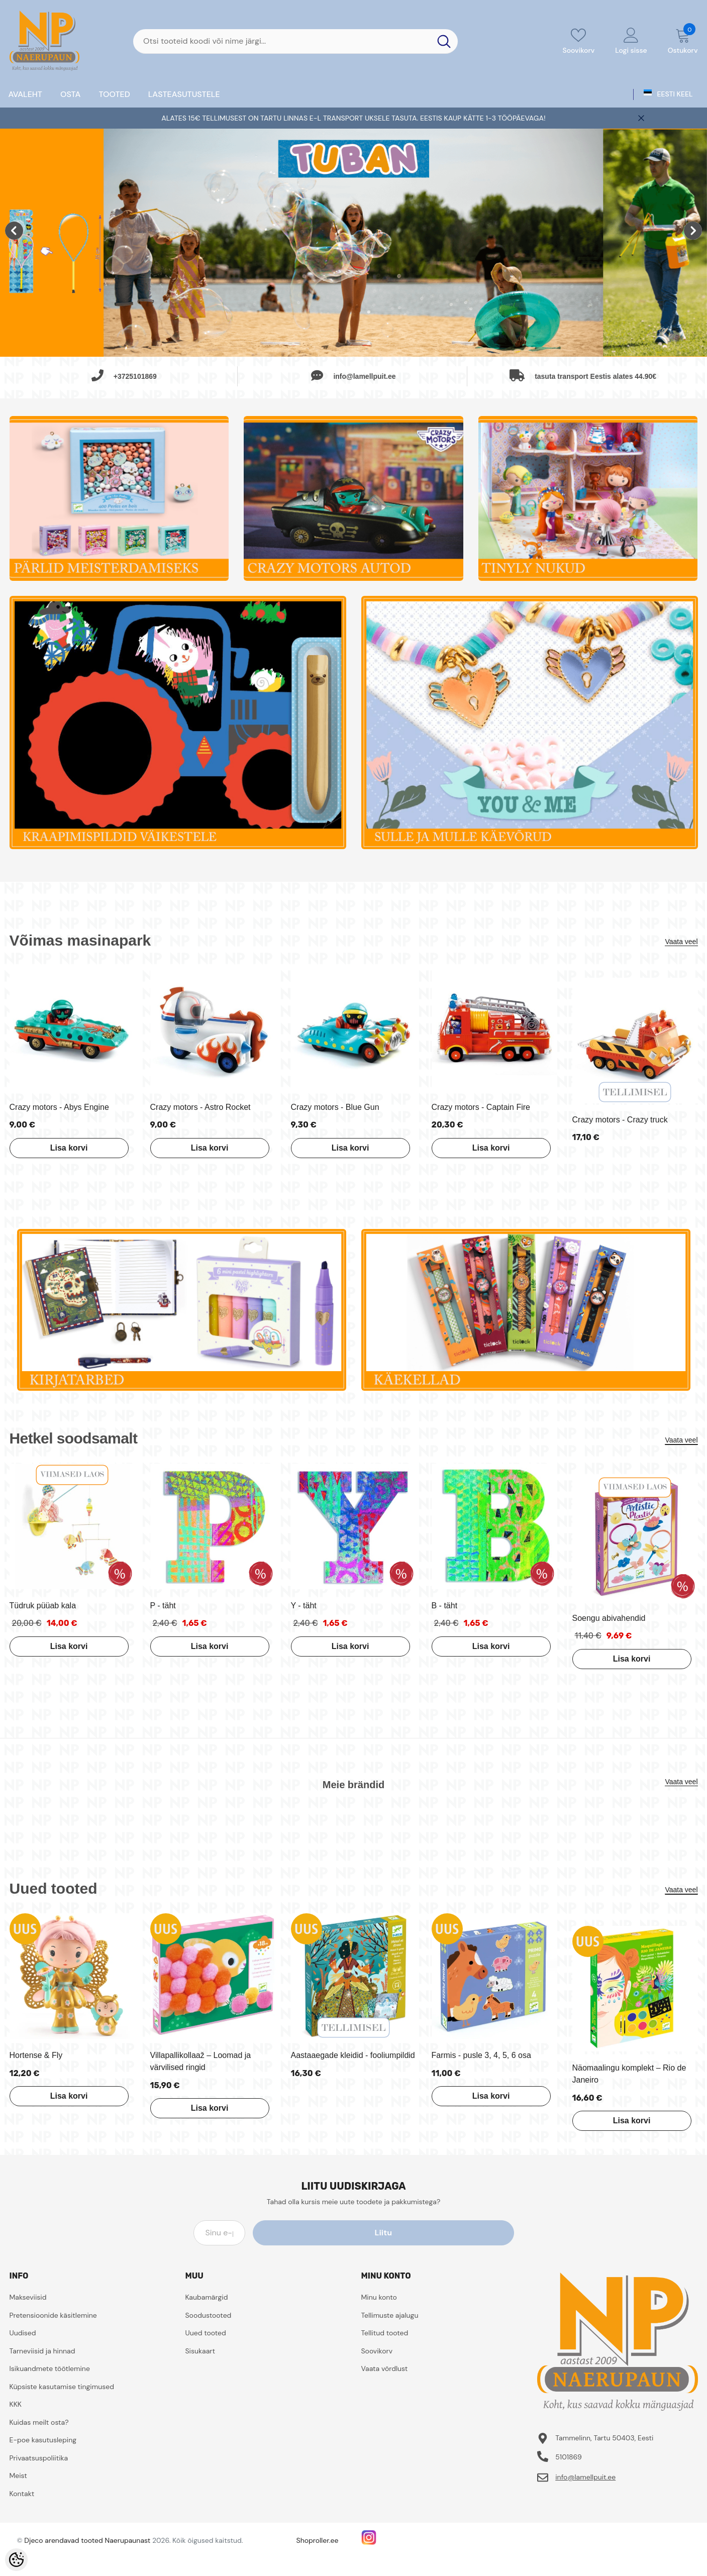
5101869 (568, 2456)
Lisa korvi (59, 1148)
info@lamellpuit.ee (585, 2477)
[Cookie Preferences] (16, 2559)
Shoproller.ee (317, 2540)
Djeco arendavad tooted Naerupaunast (87, 2540)
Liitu (468, 2232)
